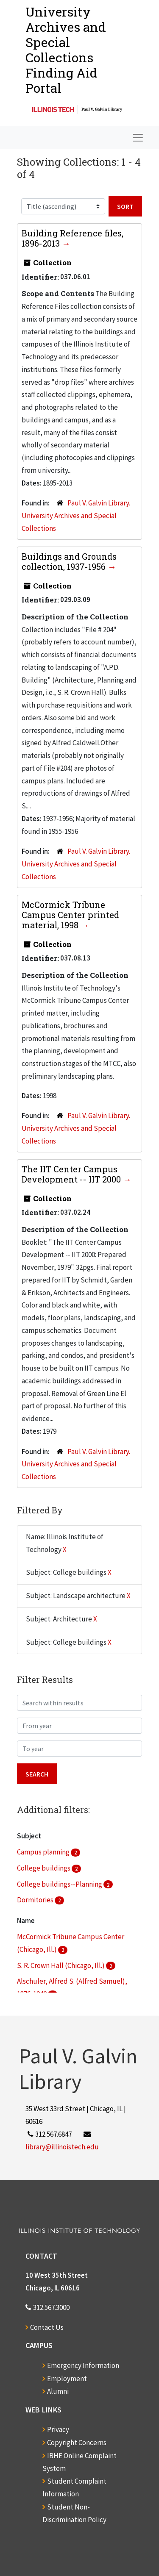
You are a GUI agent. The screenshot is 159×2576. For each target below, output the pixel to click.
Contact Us (47, 2327)
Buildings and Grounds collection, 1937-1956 (69, 561)
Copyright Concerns (76, 2442)
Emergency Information (83, 2365)
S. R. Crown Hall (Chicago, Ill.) (61, 1965)
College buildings (44, 1868)
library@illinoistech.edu (62, 2146)
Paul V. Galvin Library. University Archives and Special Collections (76, 515)
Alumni (58, 2391)
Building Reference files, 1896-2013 (72, 238)
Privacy (58, 2429)
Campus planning (44, 1852)
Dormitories (36, 1899)
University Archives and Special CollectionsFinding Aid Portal (65, 49)
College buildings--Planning (60, 1884)
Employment (67, 2378)
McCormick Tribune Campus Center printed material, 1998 (70, 914)
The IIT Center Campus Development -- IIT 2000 (72, 1174)
